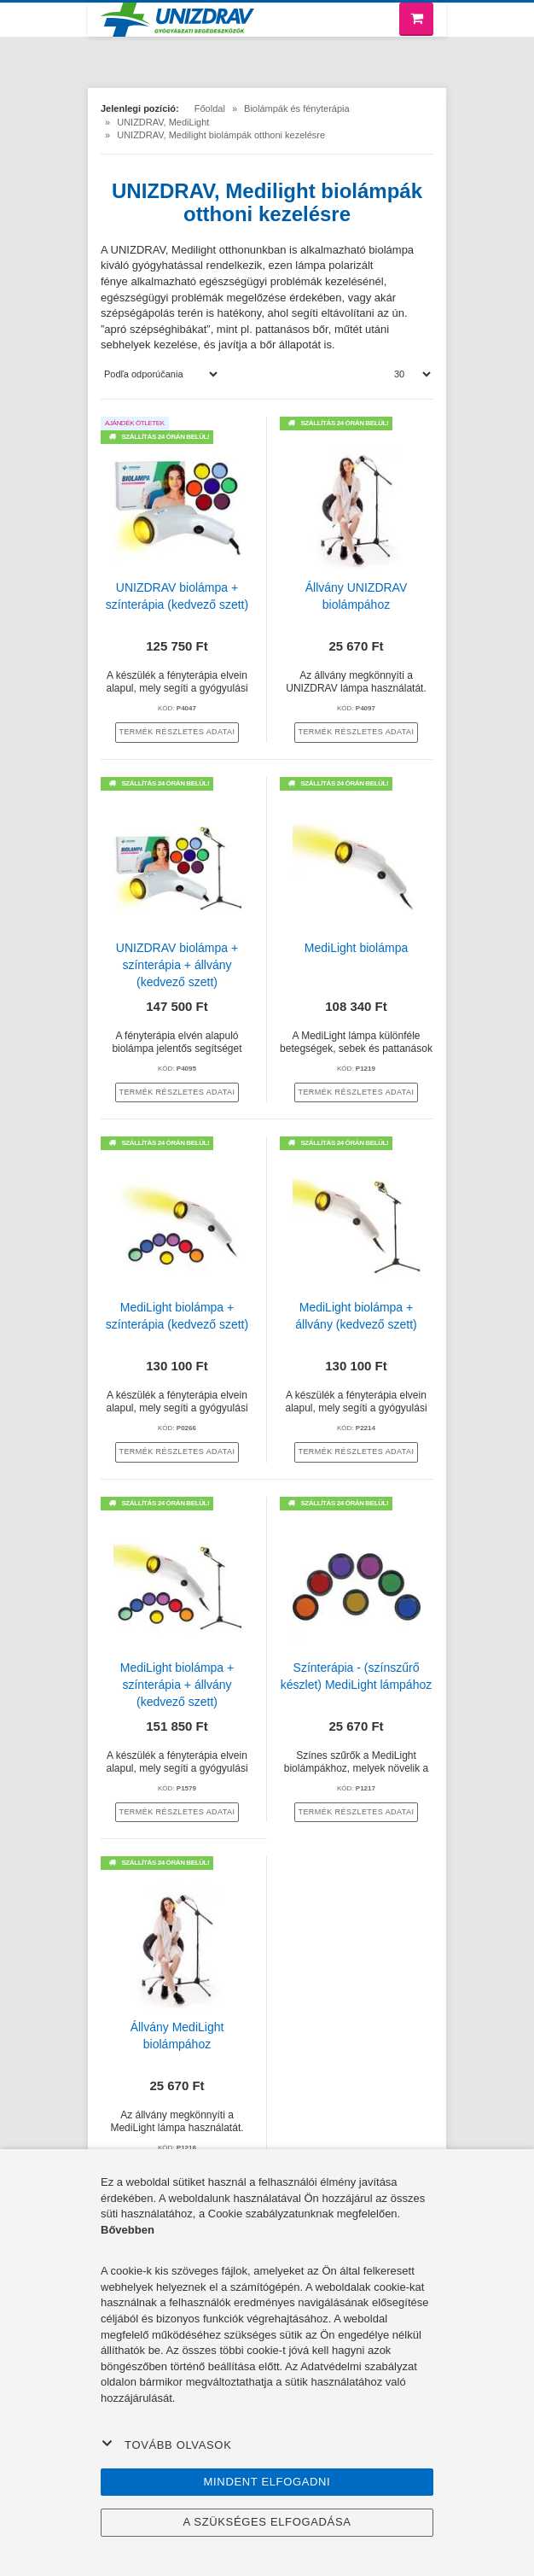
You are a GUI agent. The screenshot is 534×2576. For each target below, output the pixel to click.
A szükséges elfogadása (267, 2521)
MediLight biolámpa (356, 948)
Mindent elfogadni (267, 2481)
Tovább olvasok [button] (166, 2444)
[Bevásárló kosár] (416, 19)
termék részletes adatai (177, 731)
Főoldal (209, 108)
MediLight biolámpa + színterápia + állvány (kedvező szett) (177, 1685)
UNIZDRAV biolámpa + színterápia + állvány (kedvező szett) (177, 965)
